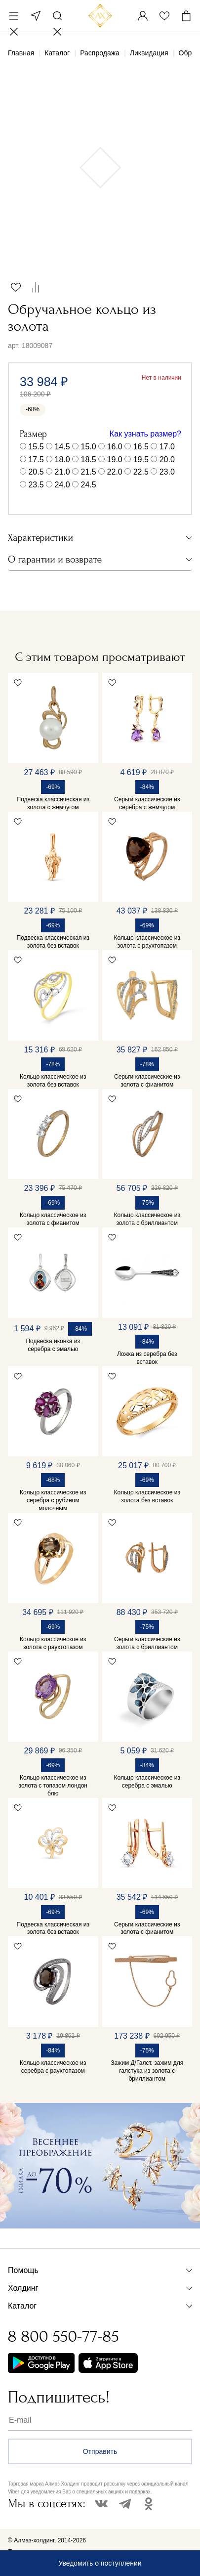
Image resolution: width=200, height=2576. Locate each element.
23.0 (167, 472)
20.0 (167, 459)
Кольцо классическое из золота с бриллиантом (147, 1219)
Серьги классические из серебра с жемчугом (147, 803)
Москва (35, 16)
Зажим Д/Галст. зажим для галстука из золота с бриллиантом (147, 2070)
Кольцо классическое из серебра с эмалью (147, 1781)
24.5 (88, 484)
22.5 (141, 472)
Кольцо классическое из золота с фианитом (53, 1219)
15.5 (35, 446)
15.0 (88, 446)
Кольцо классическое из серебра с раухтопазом (53, 2066)
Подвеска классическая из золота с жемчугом (53, 803)
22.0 (114, 472)
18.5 (88, 459)
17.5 (35, 459)
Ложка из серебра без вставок (147, 1358)
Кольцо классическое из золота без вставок (53, 1080)
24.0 (62, 484)
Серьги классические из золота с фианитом (147, 1080)
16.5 (141, 446)
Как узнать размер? (145, 434)
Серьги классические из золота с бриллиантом (147, 1643)
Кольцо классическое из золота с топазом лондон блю (53, 1785)
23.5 (35, 484)
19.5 (141, 459)
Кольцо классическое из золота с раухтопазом (147, 941)
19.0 (114, 459)
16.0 (114, 446)
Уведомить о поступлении (99, 2563)
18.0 (62, 459)
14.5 (62, 446)
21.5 (88, 472)
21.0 (62, 472)
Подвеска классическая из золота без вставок (53, 941)
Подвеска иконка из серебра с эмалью (53, 1345)
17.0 (167, 446)
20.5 (35, 472)
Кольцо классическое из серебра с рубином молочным (53, 1500)
